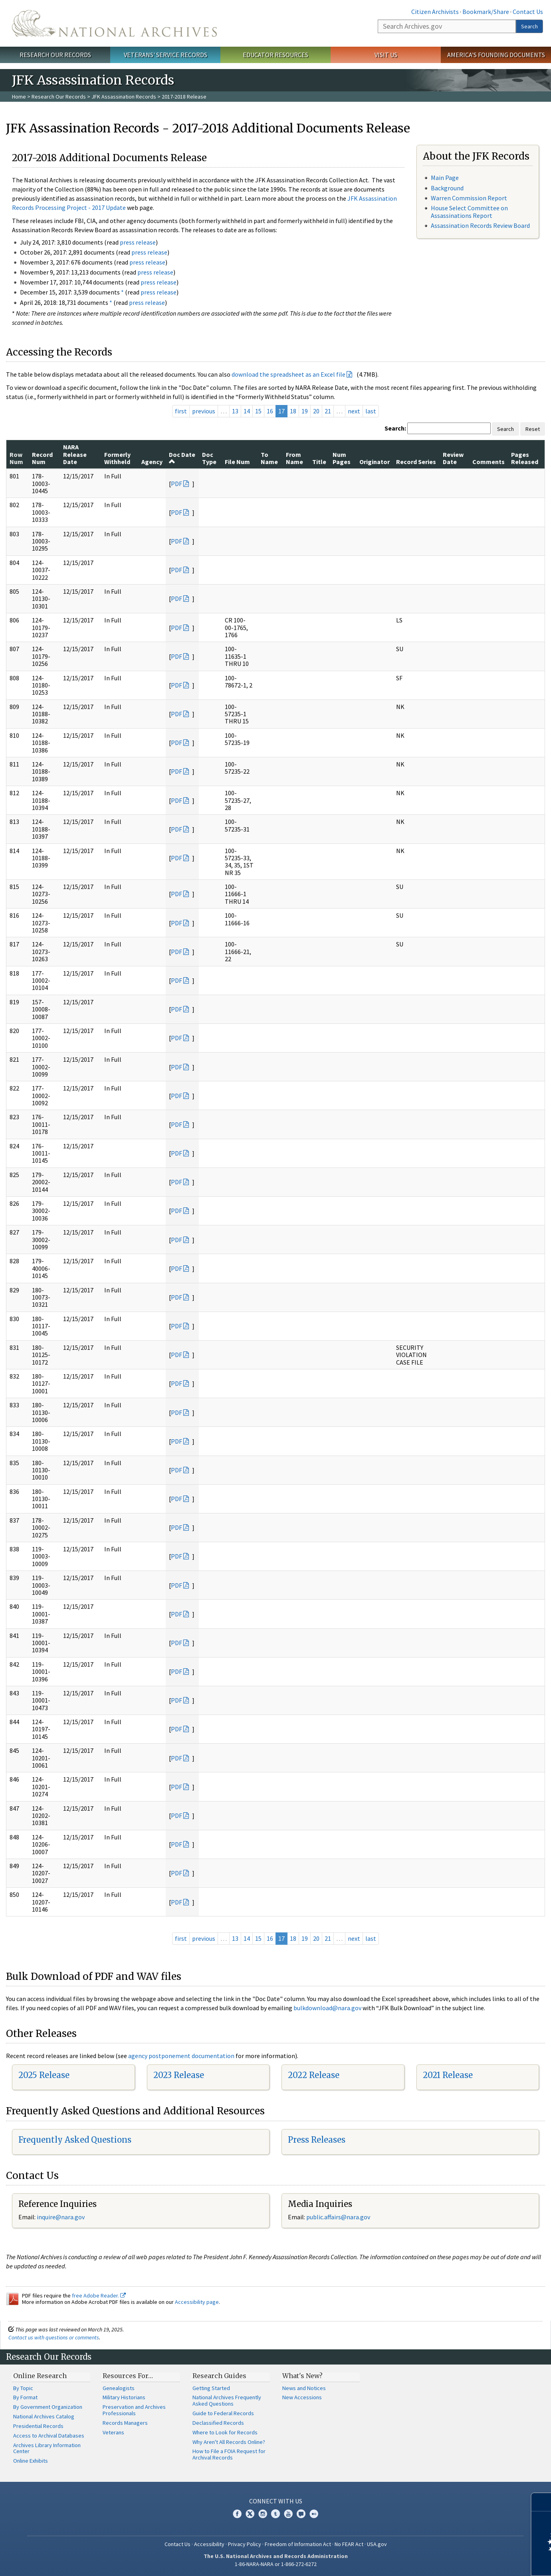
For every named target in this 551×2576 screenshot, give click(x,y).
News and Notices (304, 2388)
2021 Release (448, 2075)
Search (529, 26)
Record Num (42, 458)
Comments (488, 462)
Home (19, 96)
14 (247, 411)
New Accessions (302, 2397)
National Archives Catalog (43, 2416)
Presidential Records (38, 2426)
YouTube (288, 2514)
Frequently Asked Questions (74, 2140)
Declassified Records (218, 2422)
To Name (269, 458)
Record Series (416, 462)
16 (270, 411)
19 (304, 411)
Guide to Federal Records (223, 2413)
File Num (237, 462)
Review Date (453, 458)
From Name (294, 458)
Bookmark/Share (485, 12)
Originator (374, 462)
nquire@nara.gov (61, 2217)
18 (293, 411)
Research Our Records (55, 55)
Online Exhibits (30, 2460)
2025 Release (43, 2075)
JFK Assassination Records (123, 96)
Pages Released (524, 458)
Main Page (445, 178)
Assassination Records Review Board (480, 225)
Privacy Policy (244, 2544)
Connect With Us (275, 2501)
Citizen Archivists (435, 12)
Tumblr (275, 2514)
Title (319, 462)
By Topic (23, 2388)
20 (316, 411)
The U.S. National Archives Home (114, 23)
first (181, 411)
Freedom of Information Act (298, 2544)
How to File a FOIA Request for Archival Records (229, 2454)
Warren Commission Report (469, 198)
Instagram (263, 2514)
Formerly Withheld (117, 458)
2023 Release (178, 2075)
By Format (25, 2397)
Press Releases (316, 2140)
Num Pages (342, 458)
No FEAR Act (349, 2544)
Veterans (113, 2432)
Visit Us (386, 55)
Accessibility (209, 2544)
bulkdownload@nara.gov (327, 2008)
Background (447, 188)
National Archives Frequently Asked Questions (226, 2400)
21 (328, 411)
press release (138, 242)
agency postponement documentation (181, 2056)
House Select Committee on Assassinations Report (469, 211)
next (354, 411)
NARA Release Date (75, 454)
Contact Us (528, 12)
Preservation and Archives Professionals (134, 2410)
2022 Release (313, 2075)
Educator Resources (275, 55)
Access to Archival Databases (48, 2435)
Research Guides (219, 2376)
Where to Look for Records (225, 2432)
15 (258, 411)
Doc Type (209, 458)
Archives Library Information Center (47, 2448)
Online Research (40, 2376)
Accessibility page (197, 2301)
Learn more (480, 2561)
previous (203, 411)
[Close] (542, 2502)
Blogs (301, 2514)
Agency (152, 462)
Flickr (314, 2514)
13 (235, 411)
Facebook (237, 2514)
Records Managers (125, 2422)
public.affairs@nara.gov (338, 2217)
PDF (176, 484)
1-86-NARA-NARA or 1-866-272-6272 (276, 2564)
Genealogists (119, 2388)
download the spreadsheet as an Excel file (288, 374)
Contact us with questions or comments (53, 2337)
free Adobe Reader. (99, 2295)
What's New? (302, 2376)
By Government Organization (47, 2406)
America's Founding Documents (496, 55)
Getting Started (211, 2388)
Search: (395, 428)
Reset (532, 429)
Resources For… (128, 2376)
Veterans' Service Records (165, 55)
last (370, 411)
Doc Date (182, 457)
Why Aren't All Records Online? (228, 2442)
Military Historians (124, 2397)
